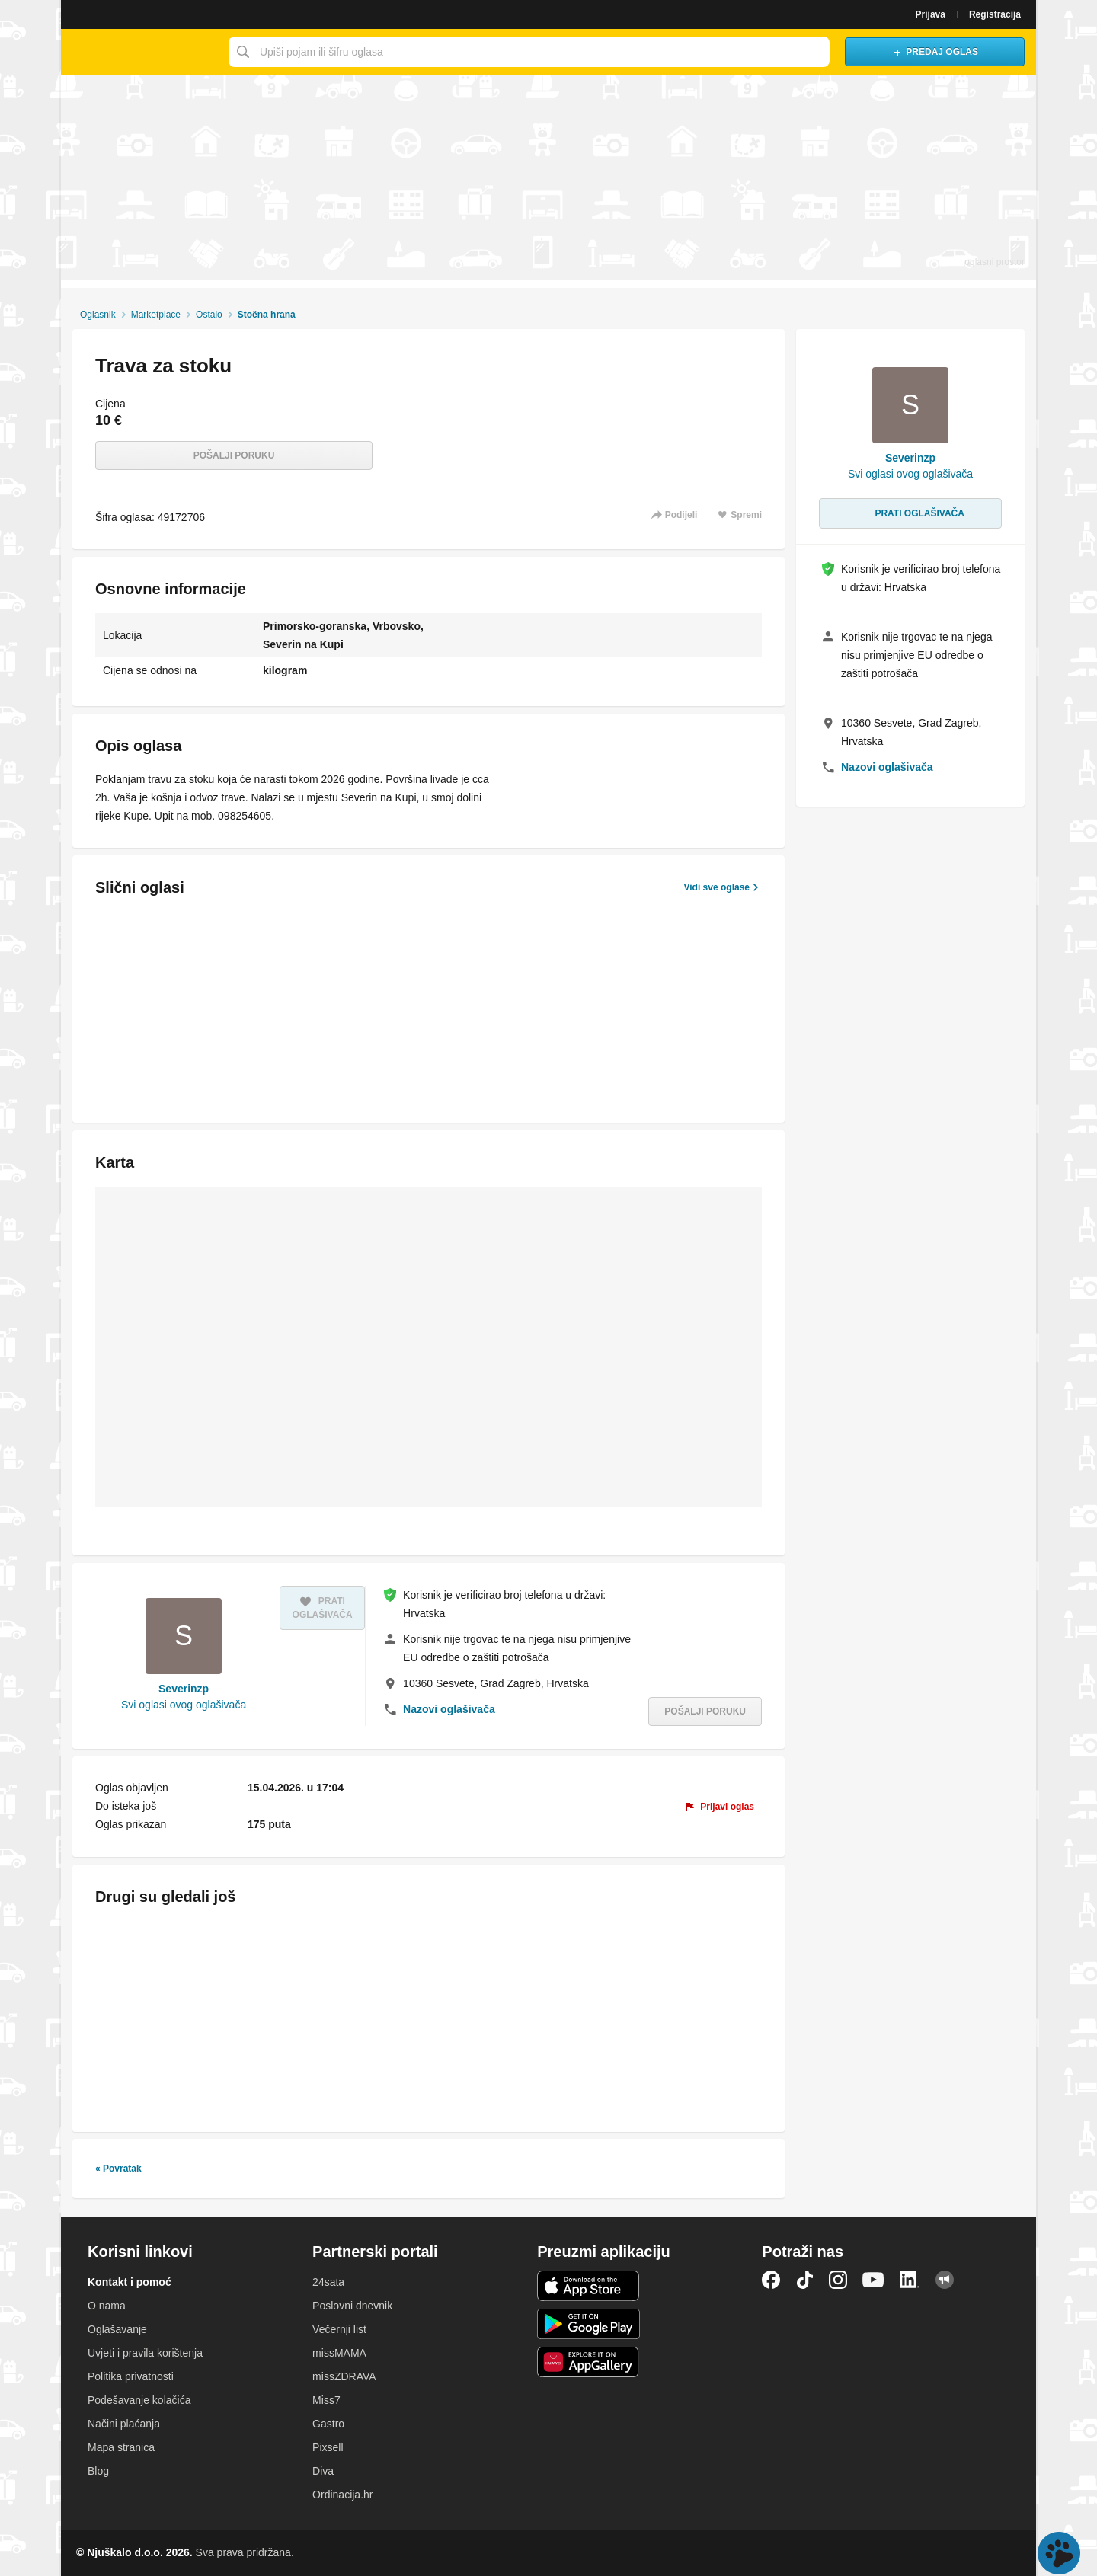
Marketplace (156, 314)
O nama (107, 2306)
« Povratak (118, 2168)
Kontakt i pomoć (129, 2282)
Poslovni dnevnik (352, 2306)
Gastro (328, 2424)
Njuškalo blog (944, 2280)
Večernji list (339, 2329)
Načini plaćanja (124, 2424)
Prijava (930, 14)
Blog (98, 2471)
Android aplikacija (588, 2324)
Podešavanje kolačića (139, 2400)
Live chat (1059, 2553)
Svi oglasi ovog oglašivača (183, 1705)
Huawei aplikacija (588, 2362)
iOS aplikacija (588, 2286)
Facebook (771, 2280)
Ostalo (209, 314)
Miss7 (326, 2400)
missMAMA (339, 2353)
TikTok (804, 2280)
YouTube (873, 2280)
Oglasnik (98, 314)
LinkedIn (909, 2280)
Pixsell (327, 2447)
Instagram (838, 2280)
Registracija (995, 14)
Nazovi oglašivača (449, 1709)
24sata (328, 2282)
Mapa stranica (121, 2447)
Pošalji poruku (234, 455)
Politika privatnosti (131, 2376)
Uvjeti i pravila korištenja (145, 2353)
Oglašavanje (117, 2329)
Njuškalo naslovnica (141, 51)
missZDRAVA (344, 2376)
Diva (323, 2471)
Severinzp (183, 1689)
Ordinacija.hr (342, 2494)
